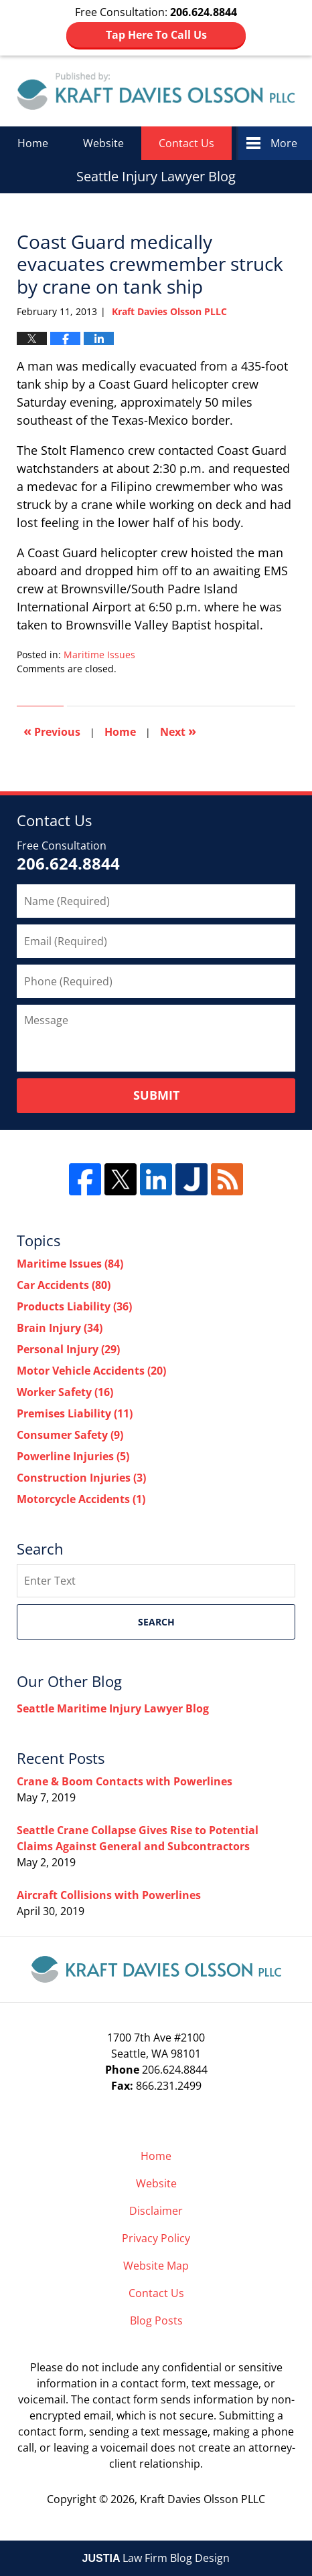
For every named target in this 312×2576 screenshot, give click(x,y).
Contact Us (186, 143)
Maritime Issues (99, 654)
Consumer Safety (70, 1434)
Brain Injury (59, 1327)
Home (32, 143)
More (283, 143)
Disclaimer (156, 2210)
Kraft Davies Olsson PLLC (202, 2499)
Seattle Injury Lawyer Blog (156, 91)
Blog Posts (156, 2320)
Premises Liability (75, 1413)
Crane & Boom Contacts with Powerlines (124, 1781)
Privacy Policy (156, 2238)
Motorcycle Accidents (81, 1499)
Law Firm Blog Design (156, 2558)
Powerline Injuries (73, 1456)
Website (103, 143)
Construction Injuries (81, 1477)
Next (178, 731)
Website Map (156, 2265)
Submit (156, 1095)
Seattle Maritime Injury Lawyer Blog (113, 1708)
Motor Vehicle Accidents (91, 1370)
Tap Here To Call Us (156, 34)
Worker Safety (65, 1392)
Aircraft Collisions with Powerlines (109, 1895)
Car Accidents (63, 1285)
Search (156, 1621)
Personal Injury (68, 1349)
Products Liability (74, 1306)
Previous (51, 731)
